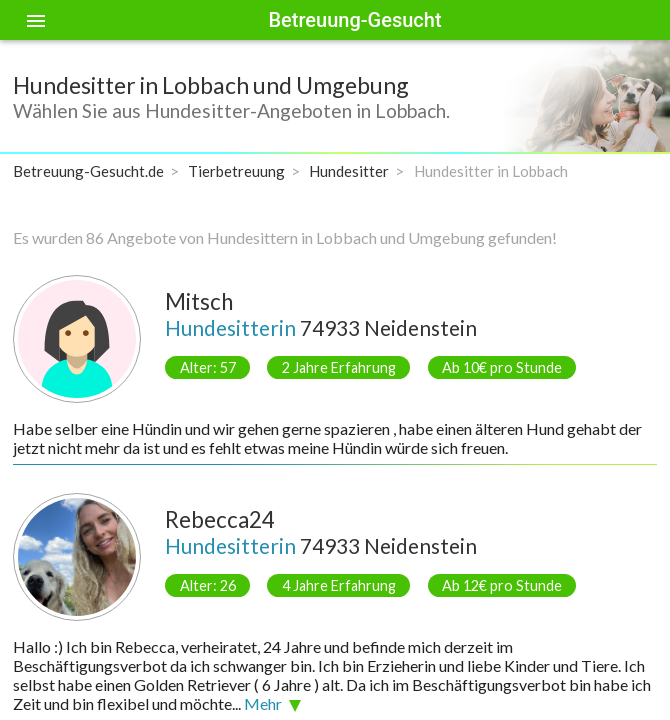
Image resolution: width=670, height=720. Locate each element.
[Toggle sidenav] (36, 20)
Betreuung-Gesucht (354, 20)
